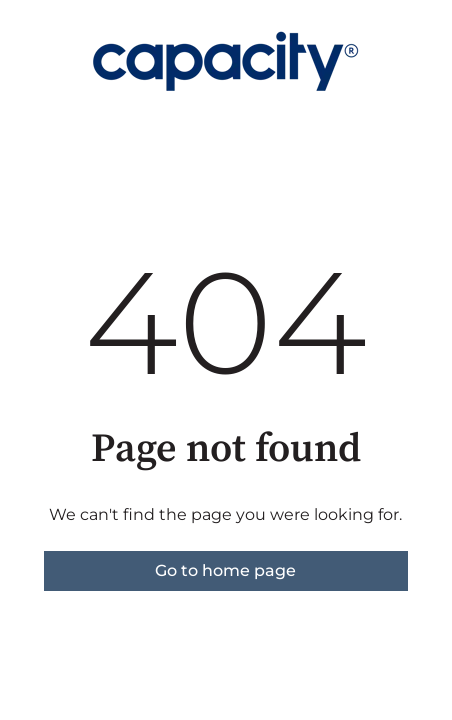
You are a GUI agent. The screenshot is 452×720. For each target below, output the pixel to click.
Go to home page (225, 570)
